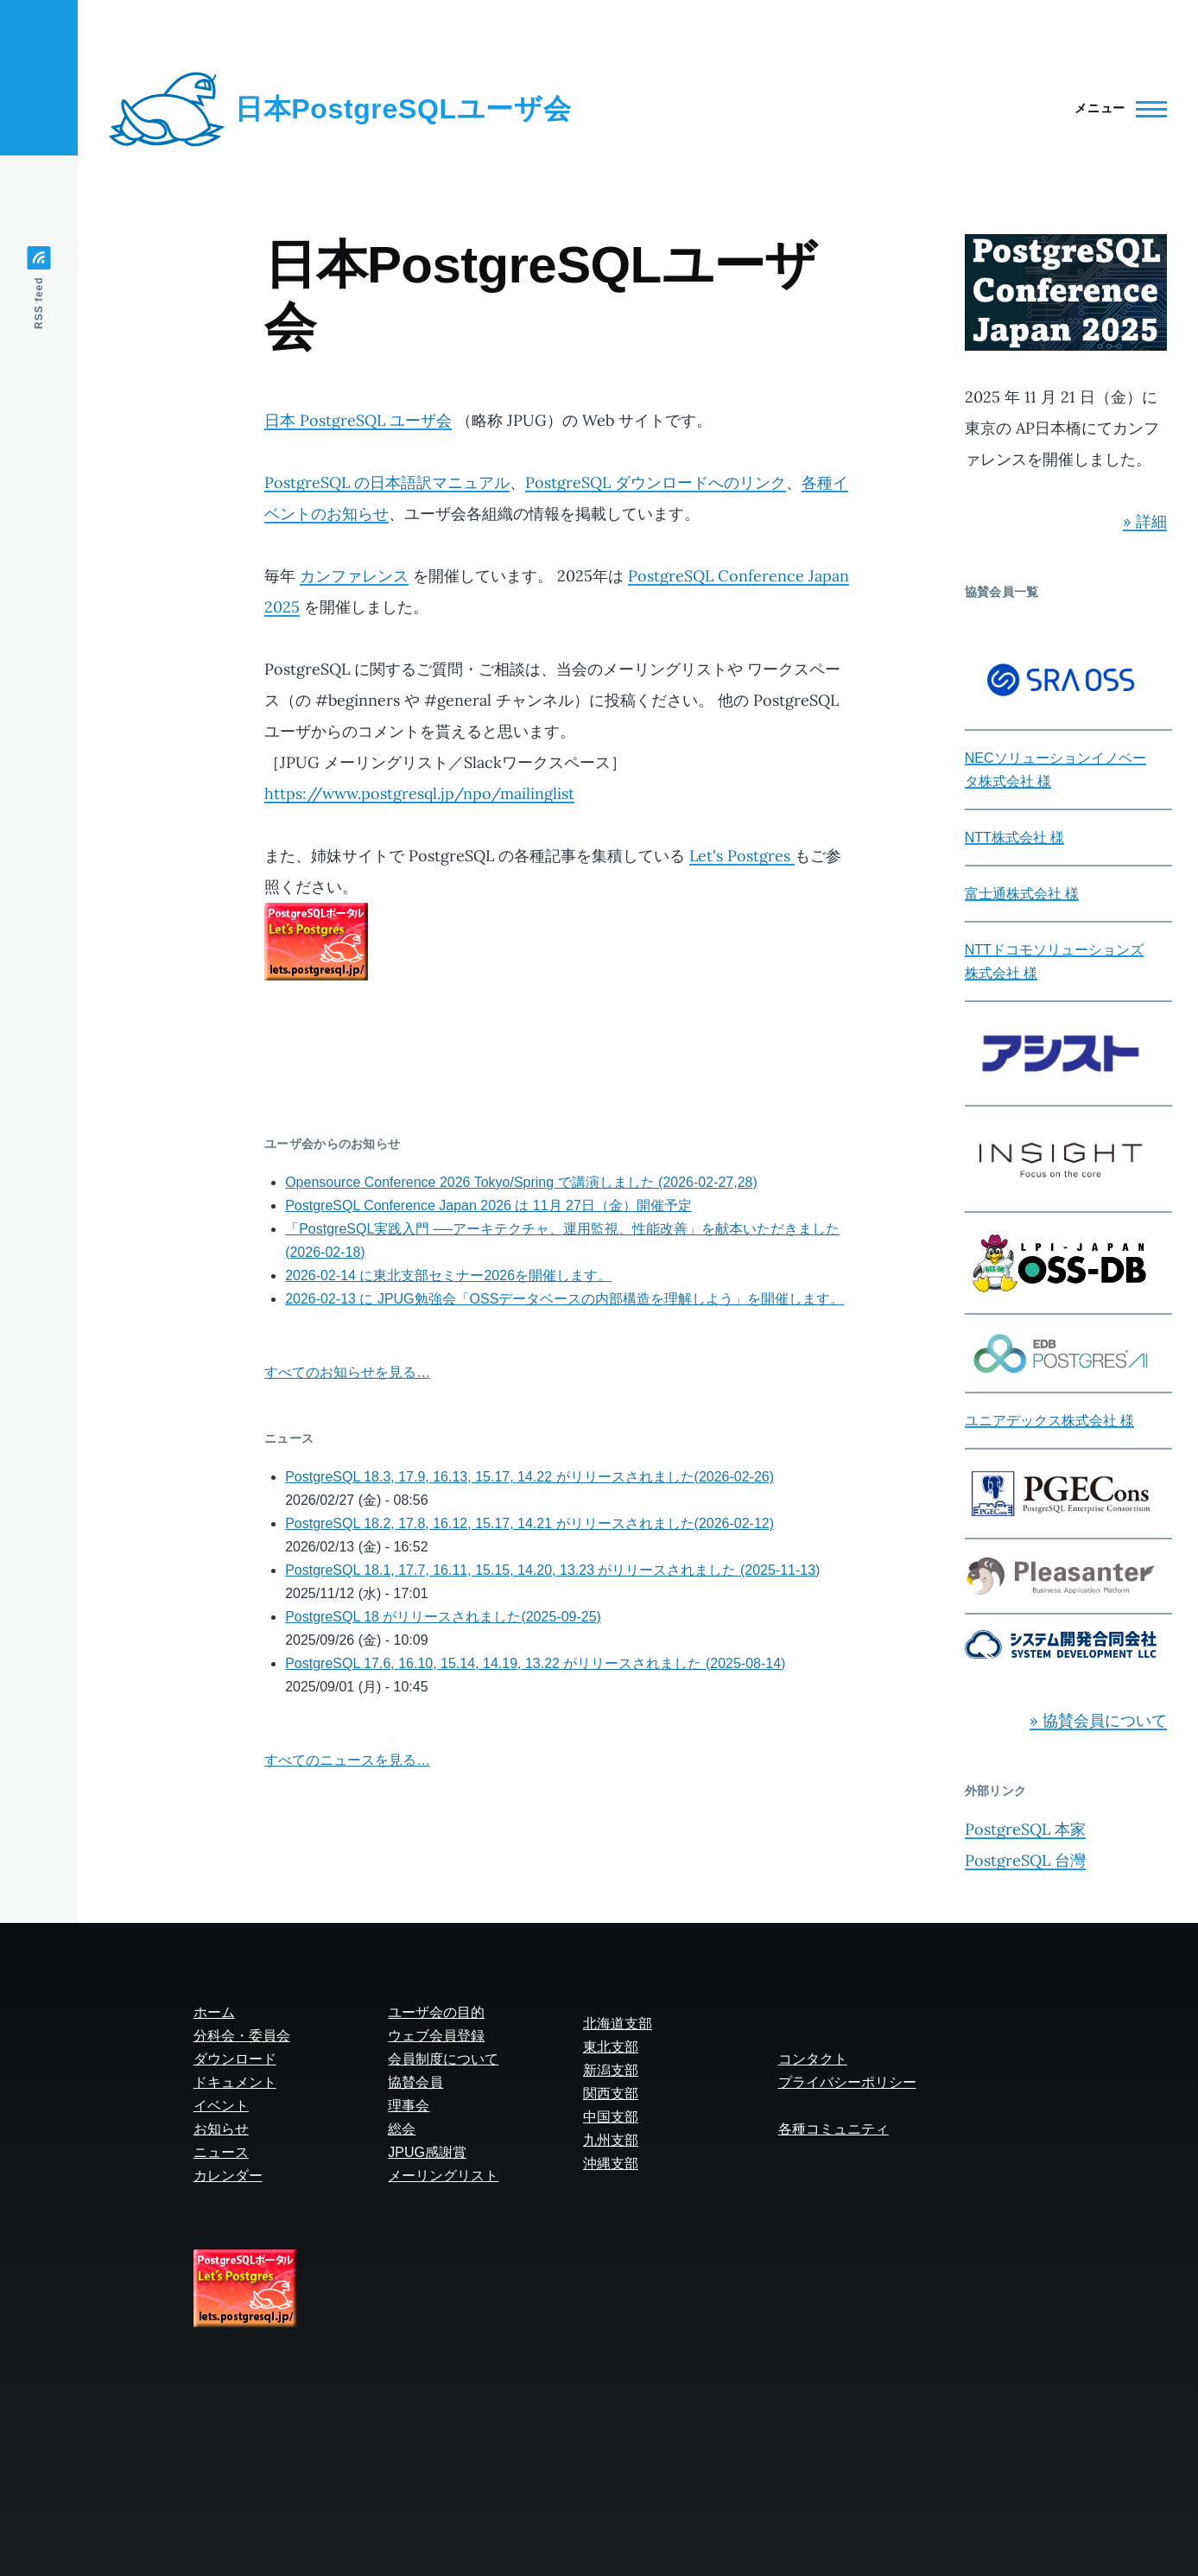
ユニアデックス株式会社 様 (1049, 1420)
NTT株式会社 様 (1015, 837)
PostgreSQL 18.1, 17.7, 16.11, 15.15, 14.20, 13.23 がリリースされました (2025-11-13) (552, 1570)
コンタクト (812, 2059)
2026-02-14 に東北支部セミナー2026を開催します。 (448, 1275)
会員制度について (443, 2059)
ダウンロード (234, 2059)
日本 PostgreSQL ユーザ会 (358, 420)
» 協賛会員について (1098, 1720)
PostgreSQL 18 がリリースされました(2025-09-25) (443, 1616)
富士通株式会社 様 (1022, 893)
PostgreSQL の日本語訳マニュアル (387, 482)
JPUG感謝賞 (427, 2152)
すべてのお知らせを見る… (347, 1372)
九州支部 (610, 2140)
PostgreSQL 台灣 (1025, 1860)
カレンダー (228, 2175)
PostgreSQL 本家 (1025, 1829)
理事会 (408, 2105)
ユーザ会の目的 (436, 2012)
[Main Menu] (1115, 108)
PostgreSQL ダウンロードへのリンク (655, 482)
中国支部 (610, 2117)
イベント (221, 2105)
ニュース (221, 2152)
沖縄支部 (610, 2163)
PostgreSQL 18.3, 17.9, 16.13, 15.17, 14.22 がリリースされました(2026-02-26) (529, 1476)
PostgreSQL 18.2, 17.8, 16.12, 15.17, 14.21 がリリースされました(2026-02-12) (529, 1523)
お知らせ (221, 2129)
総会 (401, 2129)
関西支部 (610, 2093)
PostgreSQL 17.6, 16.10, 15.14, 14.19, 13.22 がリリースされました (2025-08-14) (535, 1663)
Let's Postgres (742, 856)
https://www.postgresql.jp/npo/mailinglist (419, 793)
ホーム (214, 2012)
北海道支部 (617, 2023)
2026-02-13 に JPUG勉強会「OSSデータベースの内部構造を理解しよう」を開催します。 (564, 1298)
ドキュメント (234, 2082)
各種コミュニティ (833, 2129)
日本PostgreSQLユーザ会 (403, 108)
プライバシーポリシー (847, 2082)
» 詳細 (1145, 521)
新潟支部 (610, 2070)
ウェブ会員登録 (436, 2035)
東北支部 (610, 2047)
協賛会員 (415, 2082)
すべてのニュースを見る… (347, 1760)
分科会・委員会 (241, 2035)
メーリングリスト (443, 2175)
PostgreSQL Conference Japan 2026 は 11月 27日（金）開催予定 (488, 1205)
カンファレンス (354, 576)
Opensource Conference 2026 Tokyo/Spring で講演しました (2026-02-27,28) (521, 1182)
